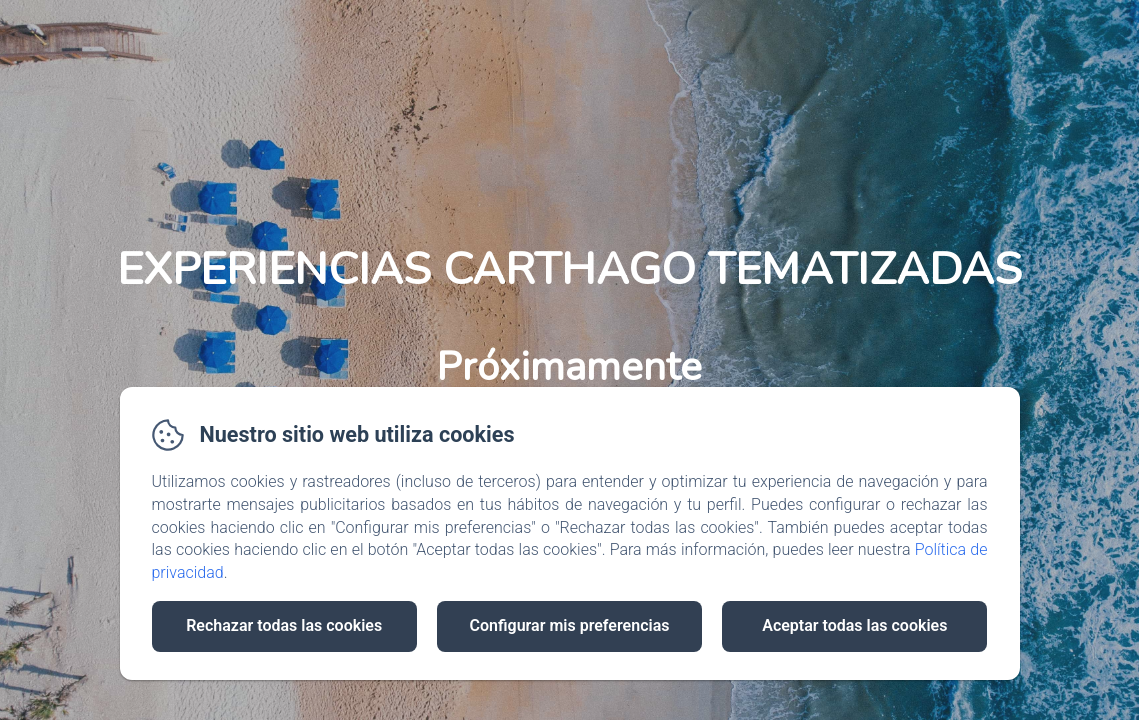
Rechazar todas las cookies (284, 625)
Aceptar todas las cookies (854, 625)
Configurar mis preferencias (570, 625)
